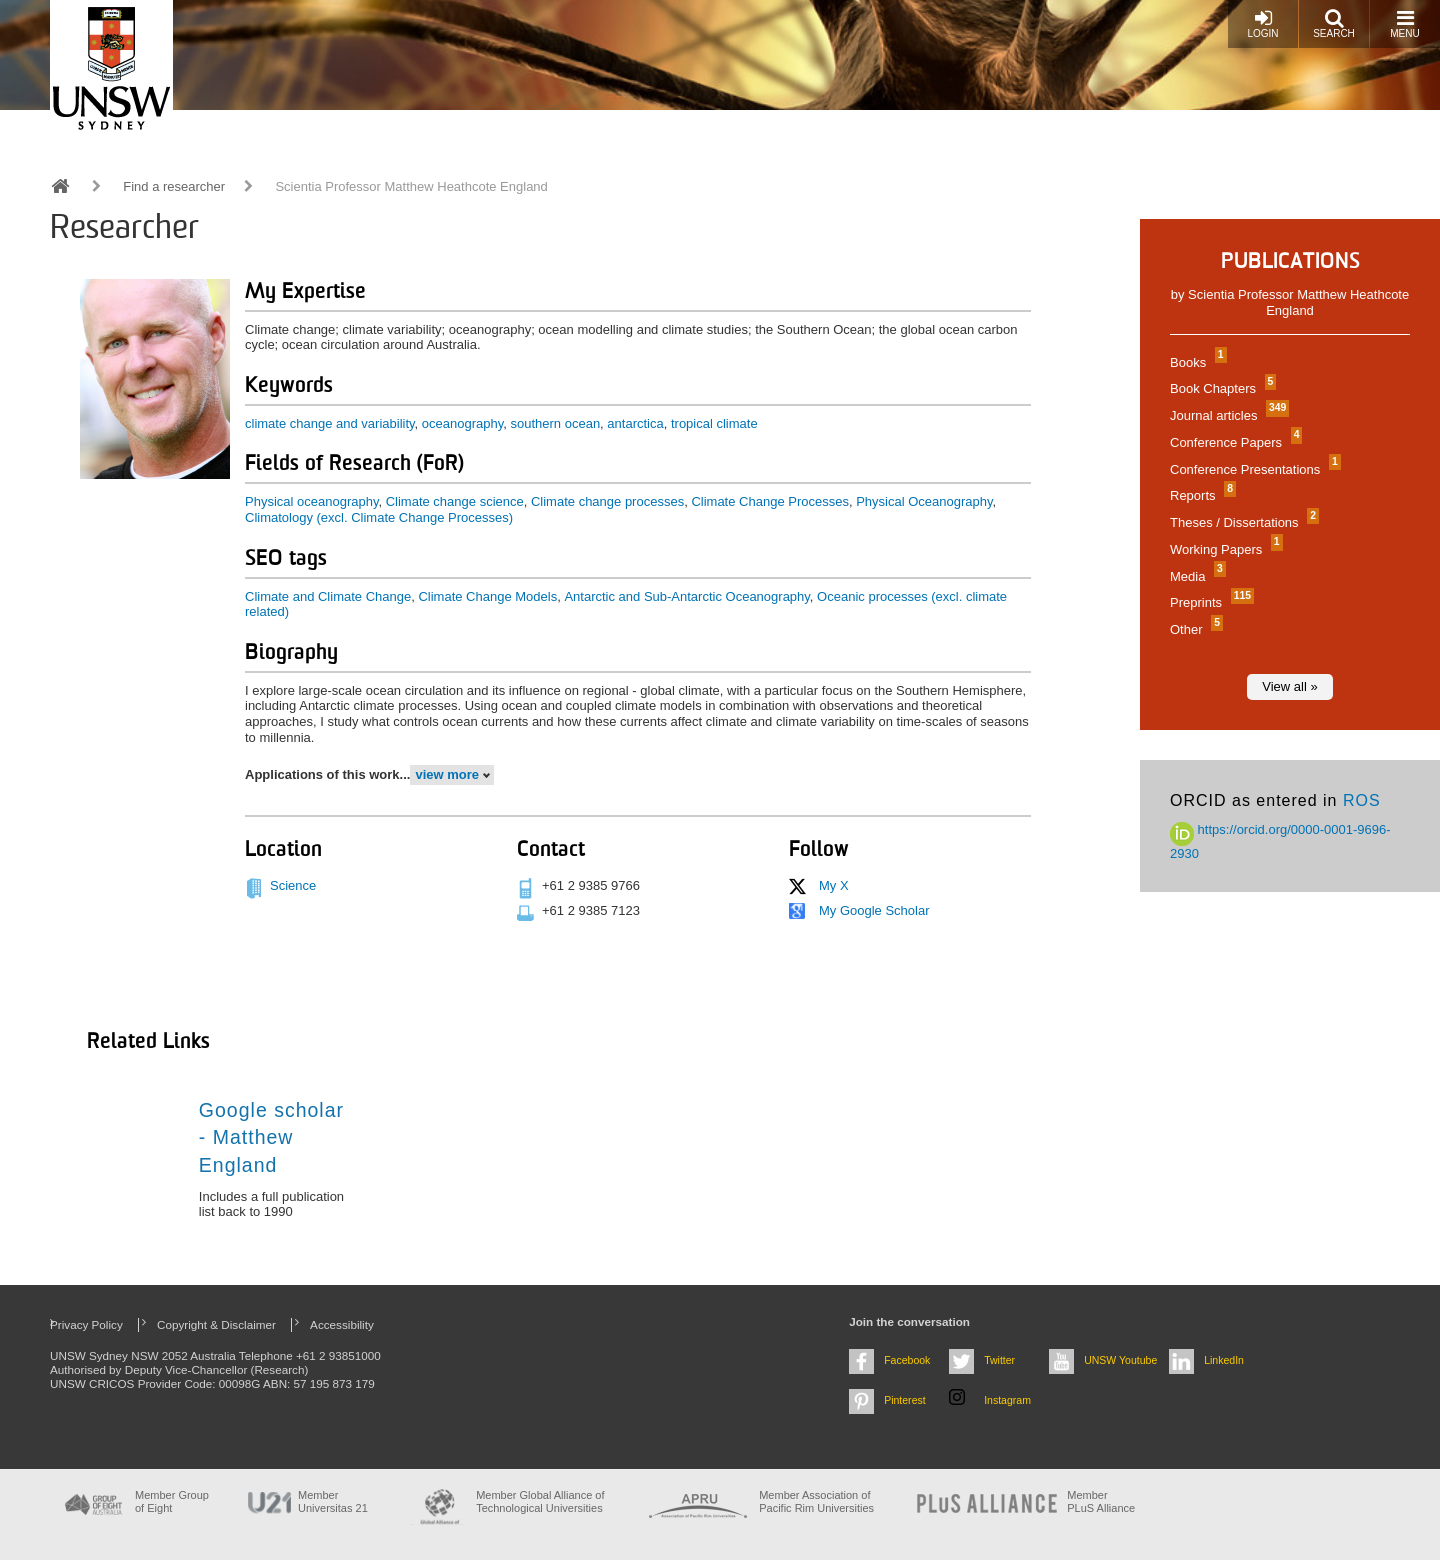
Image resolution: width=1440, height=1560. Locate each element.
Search (1334, 23)
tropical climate (714, 423)
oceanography (462, 423)
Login (1262, 23)
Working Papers (1224, 549)
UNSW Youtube (1120, 1360)
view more (447, 774)
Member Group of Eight (172, 1501)
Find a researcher (174, 186)
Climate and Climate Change (328, 596)
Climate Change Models (487, 596)
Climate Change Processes (770, 501)
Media (1195, 576)
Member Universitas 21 (333, 1501)
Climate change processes (607, 501)
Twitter (999, 1360)
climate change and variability (330, 423)
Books (1196, 362)
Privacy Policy (86, 1324)
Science (293, 885)
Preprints (1209, 602)
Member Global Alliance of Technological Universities (540, 1501)
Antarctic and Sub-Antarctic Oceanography (686, 596)
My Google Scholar (874, 910)
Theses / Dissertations (1242, 522)
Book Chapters (1220, 388)
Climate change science (455, 501)
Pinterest (905, 1400)
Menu (1404, 23)
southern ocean (555, 423)
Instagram (1007, 1400)
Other (1194, 629)
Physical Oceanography (924, 501)
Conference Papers (1233, 442)
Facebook (907, 1360)
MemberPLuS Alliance (1101, 1501)
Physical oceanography (311, 501)
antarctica (635, 423)
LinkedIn (1224, 1360)
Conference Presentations (1253, 469)
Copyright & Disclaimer (216, 1324)
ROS (1362, 800)
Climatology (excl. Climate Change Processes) (379, 517)
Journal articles (1227, 415)
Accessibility (342, 1324)
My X (834, 885)
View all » (1289, 686)
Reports (1200, 495)
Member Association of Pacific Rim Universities (816, 1501)
